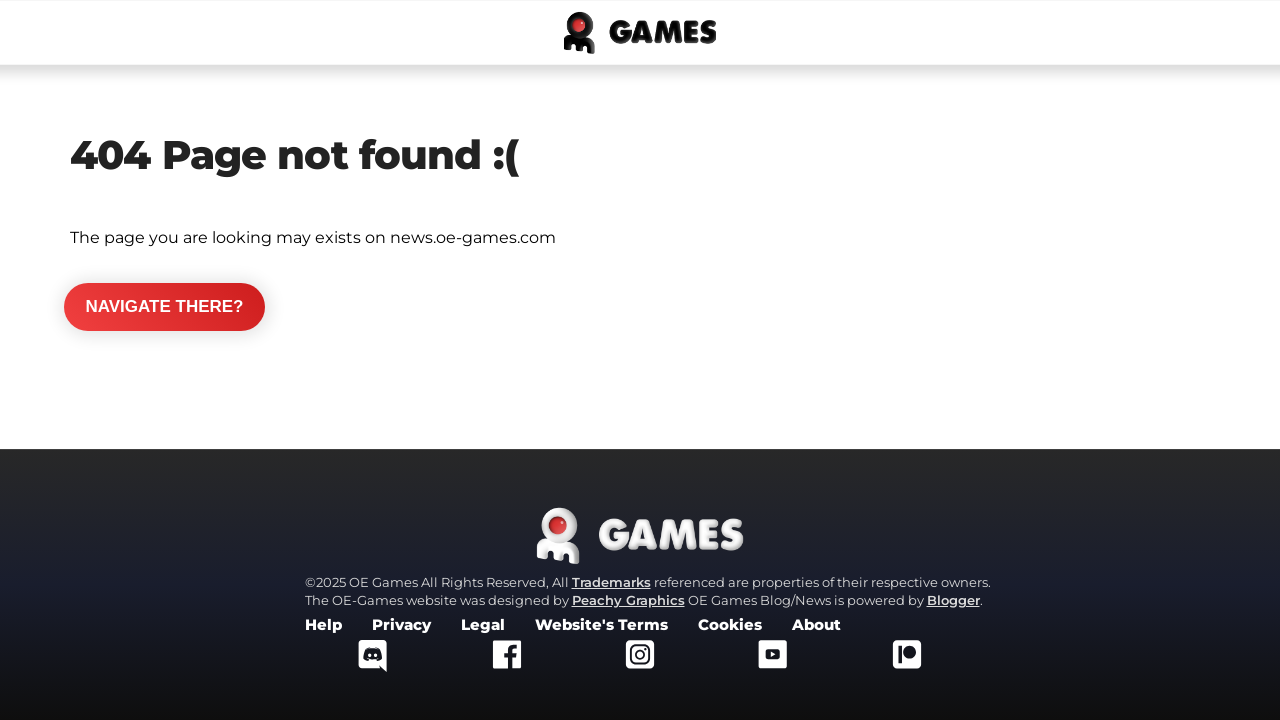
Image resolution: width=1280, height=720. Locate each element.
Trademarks (611, 582)
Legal (483, 625)
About (816, 625)
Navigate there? (164, 306)
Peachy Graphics (628, 600)
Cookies (730, 625)
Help (323, 625)
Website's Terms (601, 625)
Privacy (401, 625)
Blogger (953, 600)
